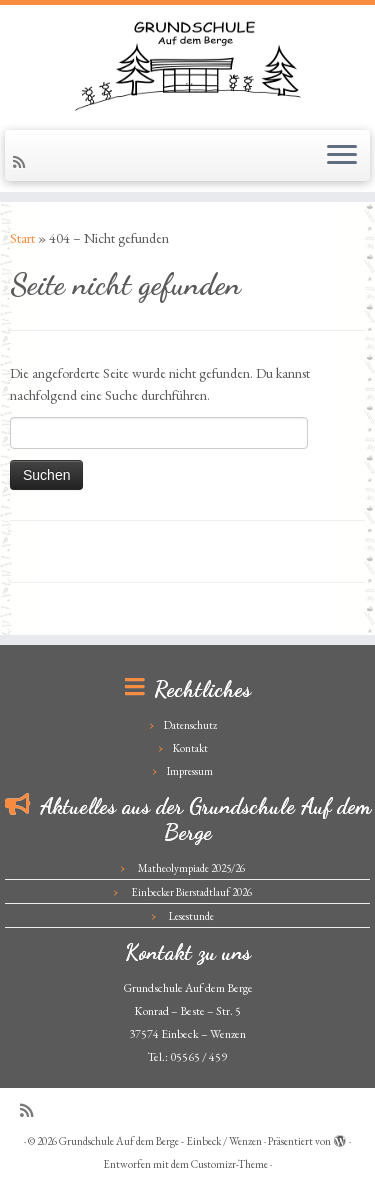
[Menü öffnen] (342, 156)
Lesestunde (191, 916)
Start (22, 238)
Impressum (190, 771)
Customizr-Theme (229, 1164)
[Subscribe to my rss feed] (22, 162)
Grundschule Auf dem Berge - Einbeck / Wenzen (160, 1141)
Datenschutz (190, 725)
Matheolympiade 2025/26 (191, 868)
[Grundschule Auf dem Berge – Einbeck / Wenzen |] (187, 65)
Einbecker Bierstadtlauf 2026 (191, 892)
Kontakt (190, 748)
